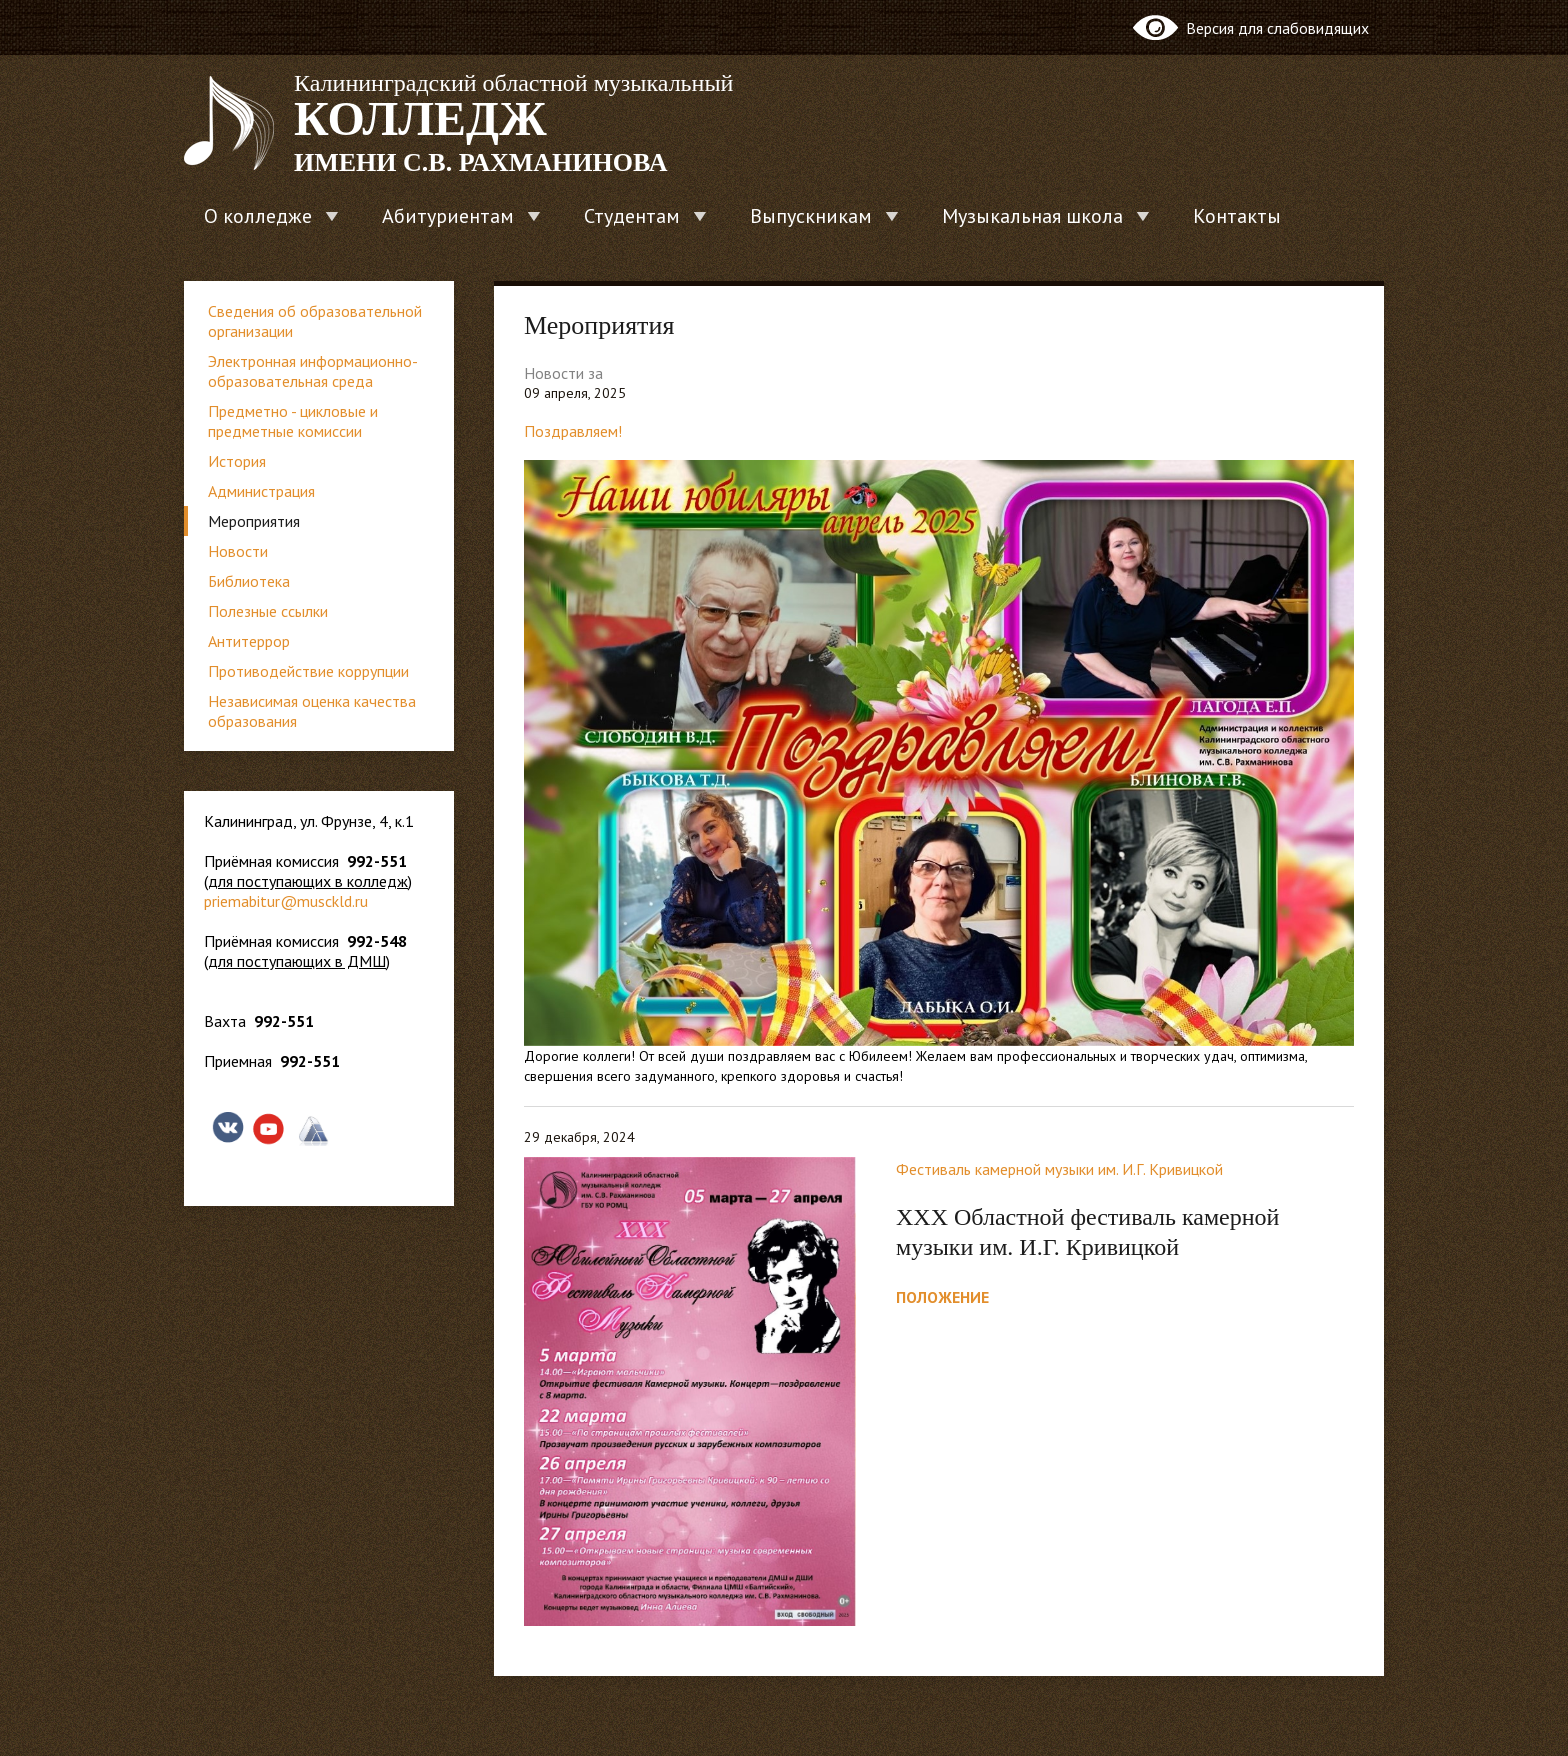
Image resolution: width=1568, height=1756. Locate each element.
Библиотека (249, 581)
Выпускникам (811, 216)
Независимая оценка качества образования (312, 711)
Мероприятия (254, 521)
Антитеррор (249, 641)
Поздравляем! (573, 431)
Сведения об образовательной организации (315, 321)
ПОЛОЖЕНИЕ (942, 1297)
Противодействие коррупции (308, 671)
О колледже (258, 216)
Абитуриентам (448, 216)
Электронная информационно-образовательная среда (313, 371)
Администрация (261, 491)
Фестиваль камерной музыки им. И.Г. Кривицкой (1059, 1169)
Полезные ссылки (268, 611)
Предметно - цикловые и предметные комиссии (293, 421)
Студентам (632, 216)
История (237, 461)
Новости (238, 551)
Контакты (1237, 216)
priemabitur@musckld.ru (286, 901)
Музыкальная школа (1032, 216)
